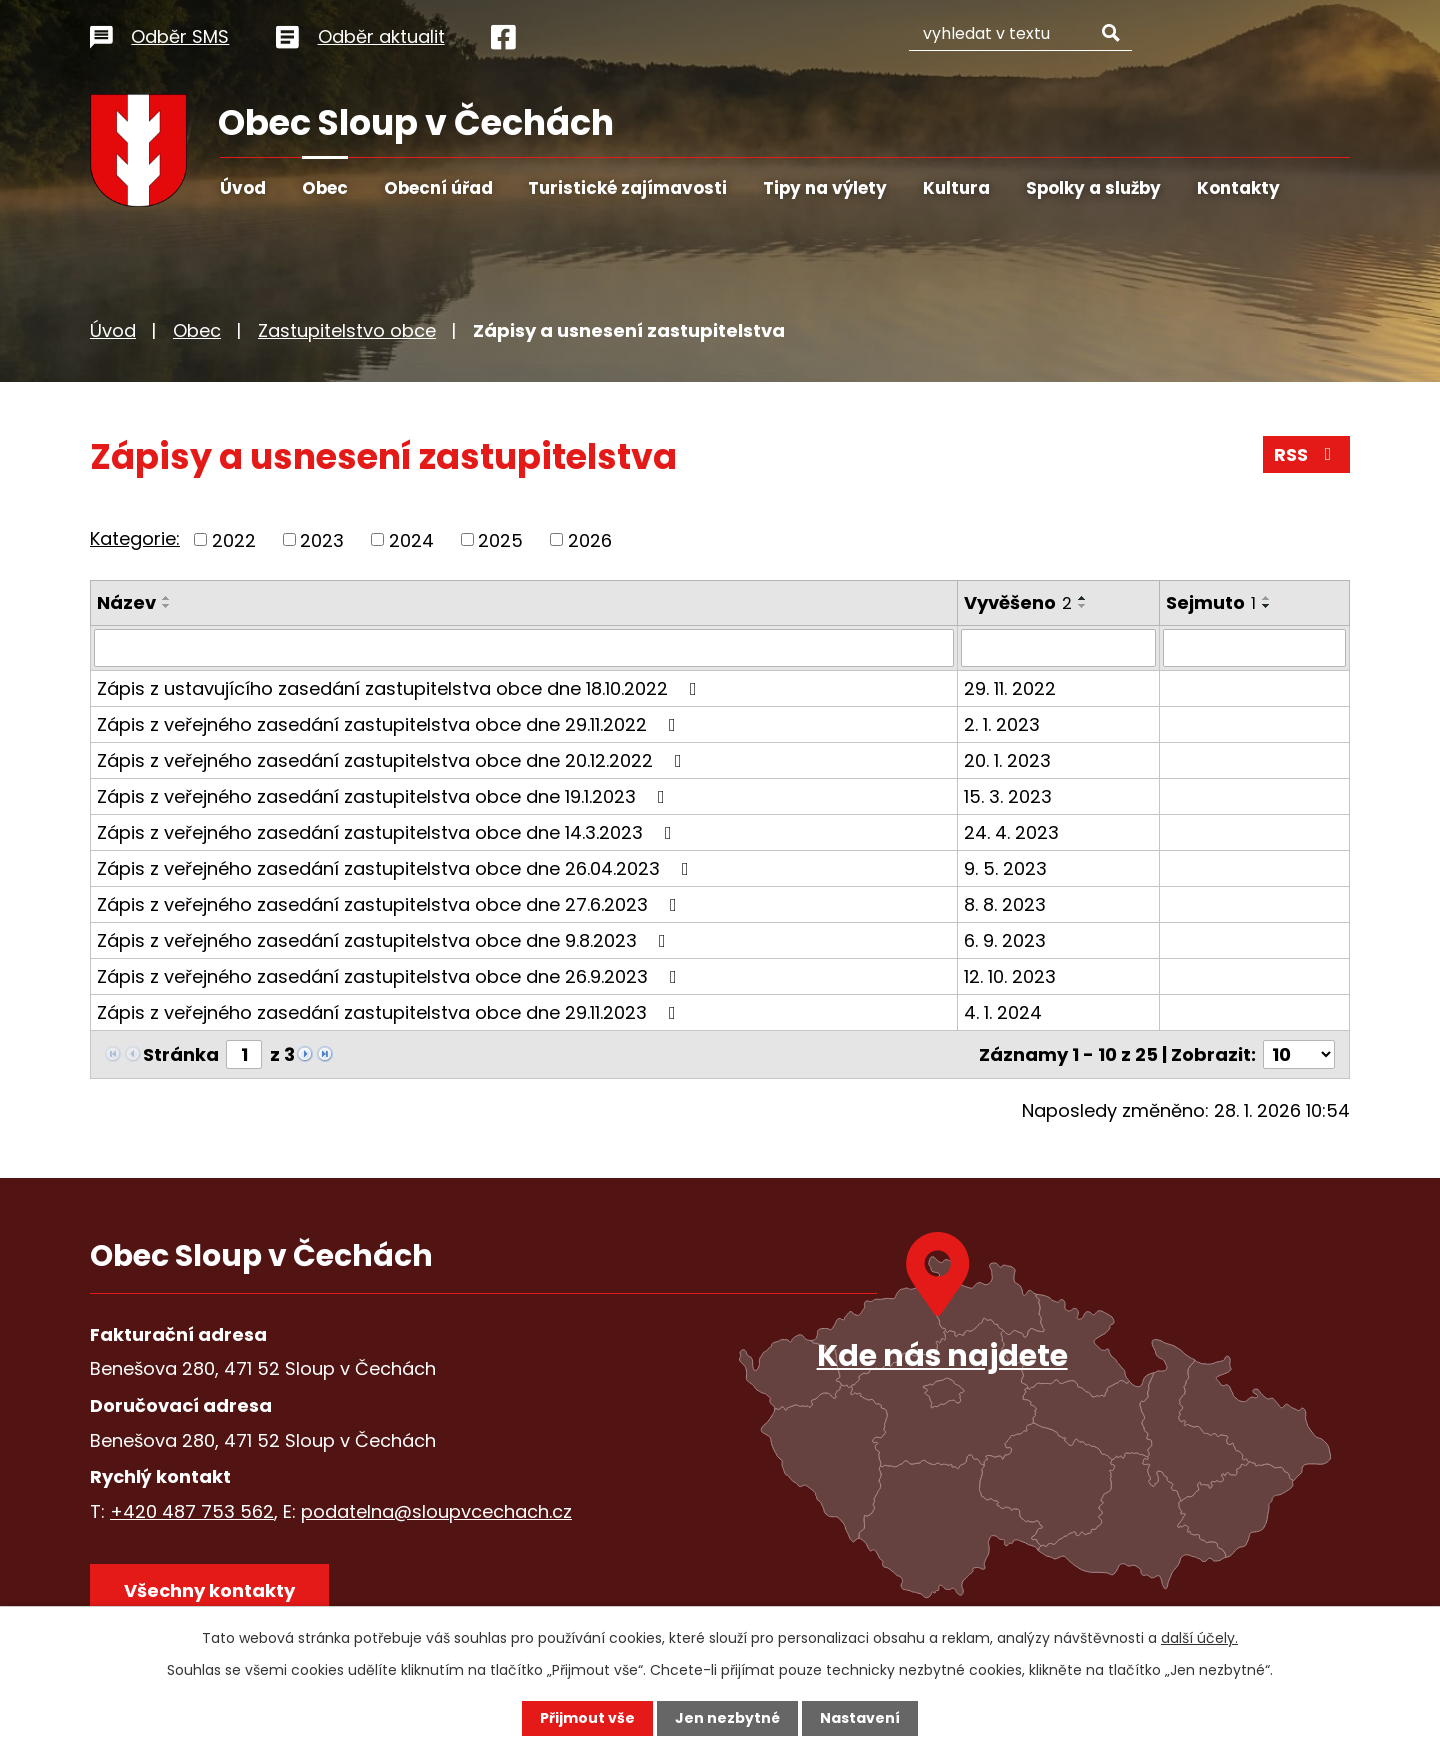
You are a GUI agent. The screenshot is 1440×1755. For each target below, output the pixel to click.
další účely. (1199, 1638)
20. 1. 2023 (1007, 760)
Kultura (956, 188)
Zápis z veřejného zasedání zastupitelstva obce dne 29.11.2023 (390, 1012)
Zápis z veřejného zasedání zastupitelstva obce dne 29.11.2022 (390, 724)
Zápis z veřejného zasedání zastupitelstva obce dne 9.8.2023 (385, 940)
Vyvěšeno (1018, 602)
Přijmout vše (587, 1718)
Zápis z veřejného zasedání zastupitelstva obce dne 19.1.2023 (385, 796)
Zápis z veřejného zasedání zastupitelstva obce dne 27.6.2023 (391, 904)
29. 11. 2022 (1010, 688)
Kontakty (1238, 188)
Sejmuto (1211, 602)
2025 (500, 539)
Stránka (181, 1054)
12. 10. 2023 (1010, 976)
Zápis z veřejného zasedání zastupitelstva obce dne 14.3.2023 (388, 832)
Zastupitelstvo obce (347, 330)
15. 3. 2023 (1008, 796)
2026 (590, 539)
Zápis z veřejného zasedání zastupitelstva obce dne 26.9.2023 (391, 976)
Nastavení (860, 1718)
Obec (325, 188)
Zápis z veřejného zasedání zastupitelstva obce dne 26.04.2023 (397, 868)
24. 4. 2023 (1011, 832)
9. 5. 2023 (1005, 868)
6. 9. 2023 (1005, 940)
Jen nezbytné (727, 1718)
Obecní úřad (438, 188)
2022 (234, 539)
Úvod (243, 188)
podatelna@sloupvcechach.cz (436, 1510)
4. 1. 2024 (1003, 1012)
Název (126, 602)
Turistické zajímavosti (627, 188)
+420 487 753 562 (192, 1510)
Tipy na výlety (825, 188)
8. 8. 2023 (1005, 904)
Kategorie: (135, 538)
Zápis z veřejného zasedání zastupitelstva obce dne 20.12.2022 (393, 760)
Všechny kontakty (209, 1589)
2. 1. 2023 (1002, 724)
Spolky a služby (1093, 188)
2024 (411, 539)
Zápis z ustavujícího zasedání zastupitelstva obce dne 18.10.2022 (401, 688)
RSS (1307, 454)
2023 (322, 539)
